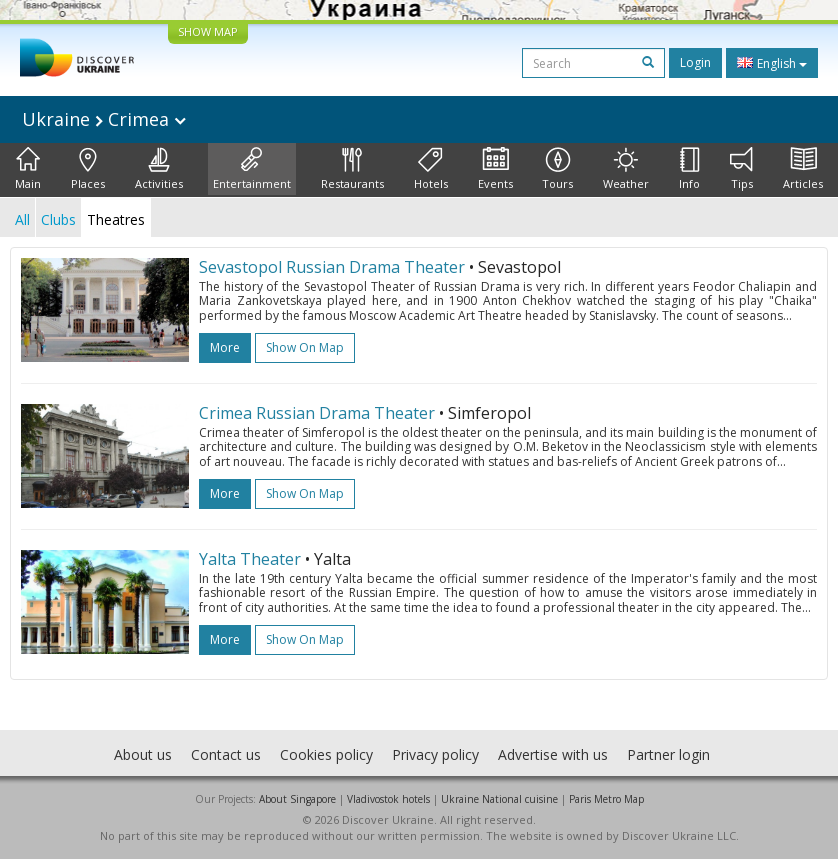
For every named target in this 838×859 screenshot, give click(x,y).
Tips (741, 169)
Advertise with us (553, 754)
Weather (626, 169)
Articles (803, 169)
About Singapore (297, 799)
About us (143, 754)
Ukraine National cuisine (499, 799)
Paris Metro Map (606, 799)
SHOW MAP (208, 31)
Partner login (668, 754)
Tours (557, 169)
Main (28, 169)
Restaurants (352, 169)
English (772, 63)
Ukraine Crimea (104, 119)
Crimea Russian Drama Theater (317, 413)
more (225, 347)
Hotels (431, 169)
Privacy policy (435, 754)
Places (88, 169)
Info (689, 169)
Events (495, 169)
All (22, 219)
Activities (159, 169)
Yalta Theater (250, 559)
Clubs (58, 219)
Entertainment (252, 169)
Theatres (116, 219)
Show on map (305, 347)
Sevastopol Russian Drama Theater (332, 267)
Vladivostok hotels (388, 799)
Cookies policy (326, 754)
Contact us (226, 754)
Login (695, 62)
